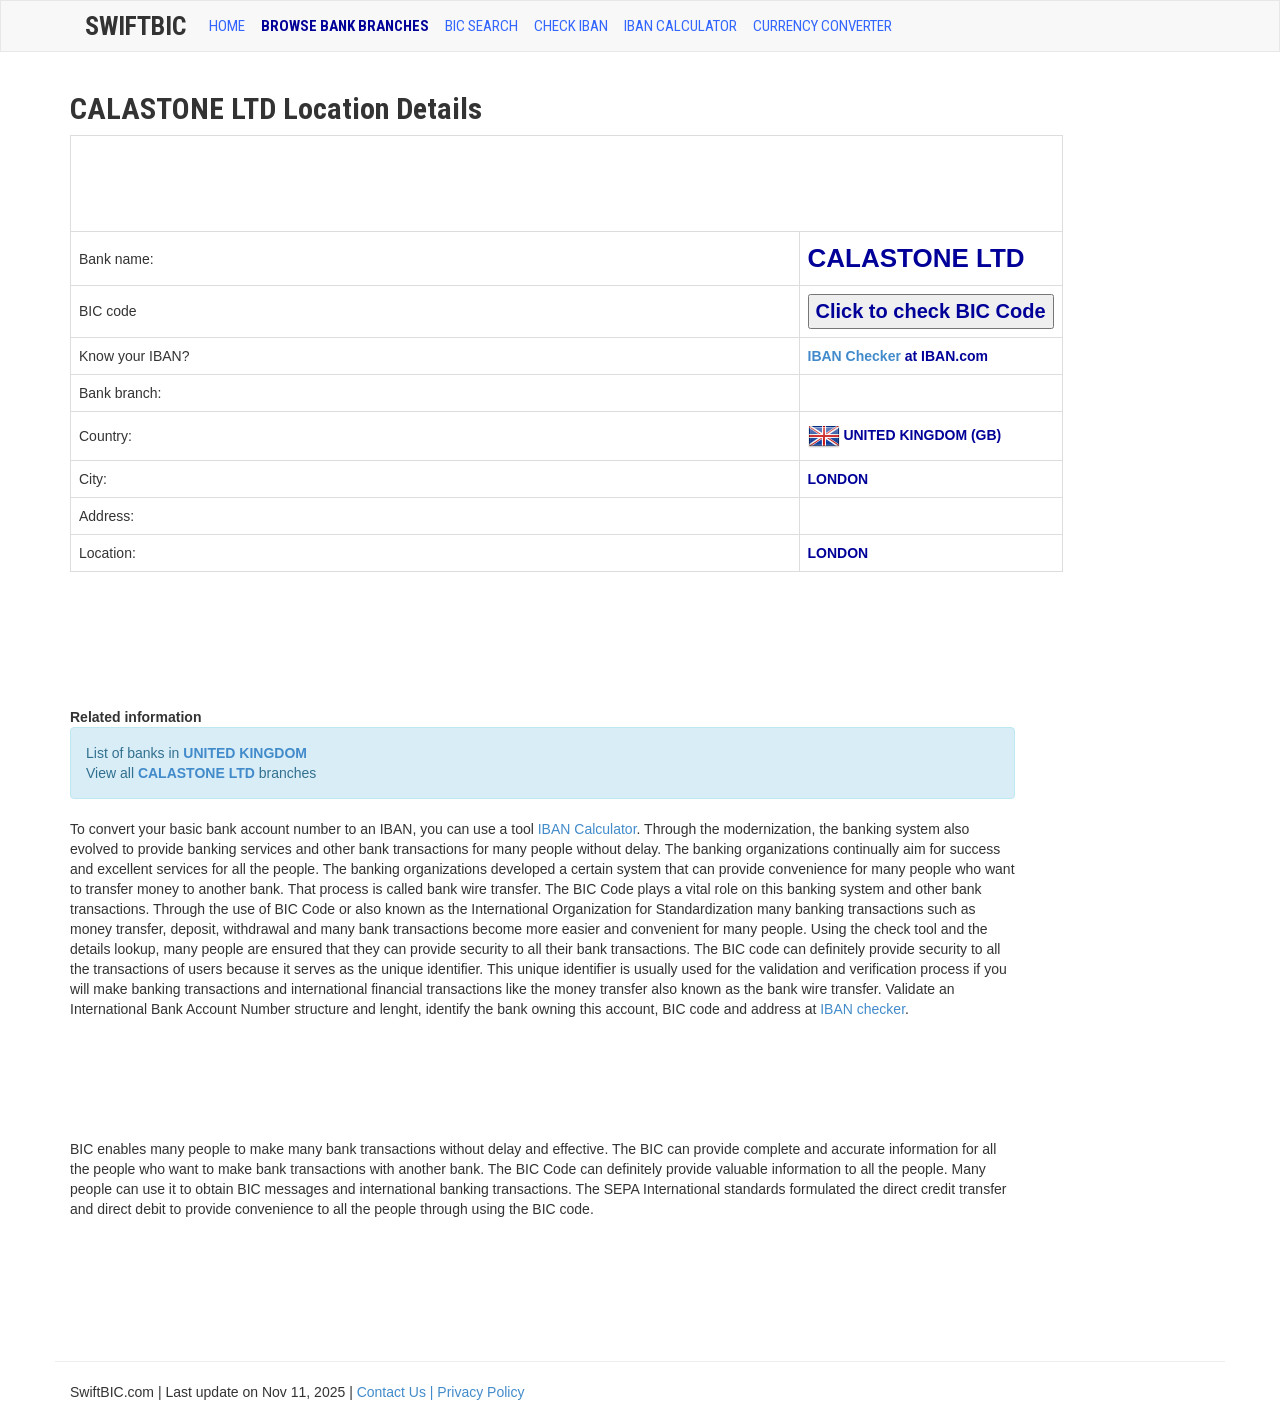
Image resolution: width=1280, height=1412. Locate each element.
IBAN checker (862, 1009)
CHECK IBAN (571, 26)
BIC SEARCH (481, 26)
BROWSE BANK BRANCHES (345, 26)
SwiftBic (135, 26)
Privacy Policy (480, 1392)
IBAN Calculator (680, 26)
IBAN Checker (854, 356)
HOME (227, 26)
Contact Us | (397, 1392)
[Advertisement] (435, 181)
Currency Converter (822, 26)
